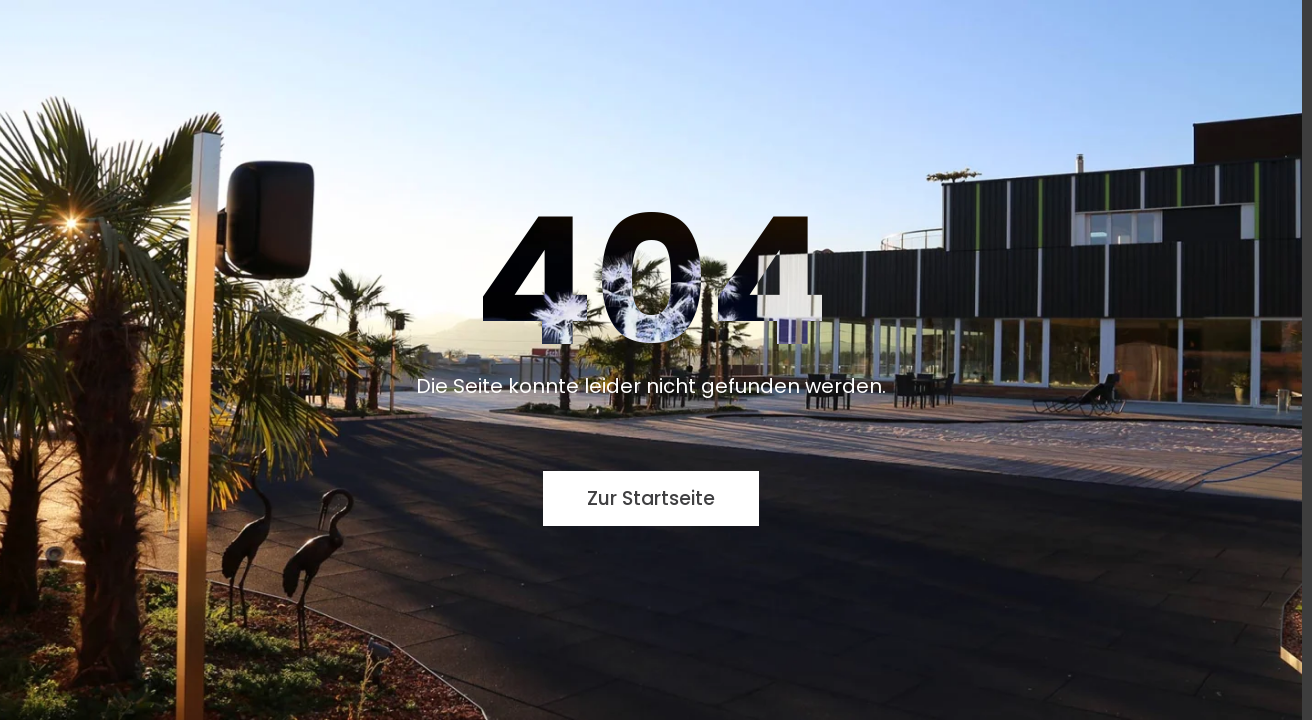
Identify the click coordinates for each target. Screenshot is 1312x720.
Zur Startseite (651, 498)
